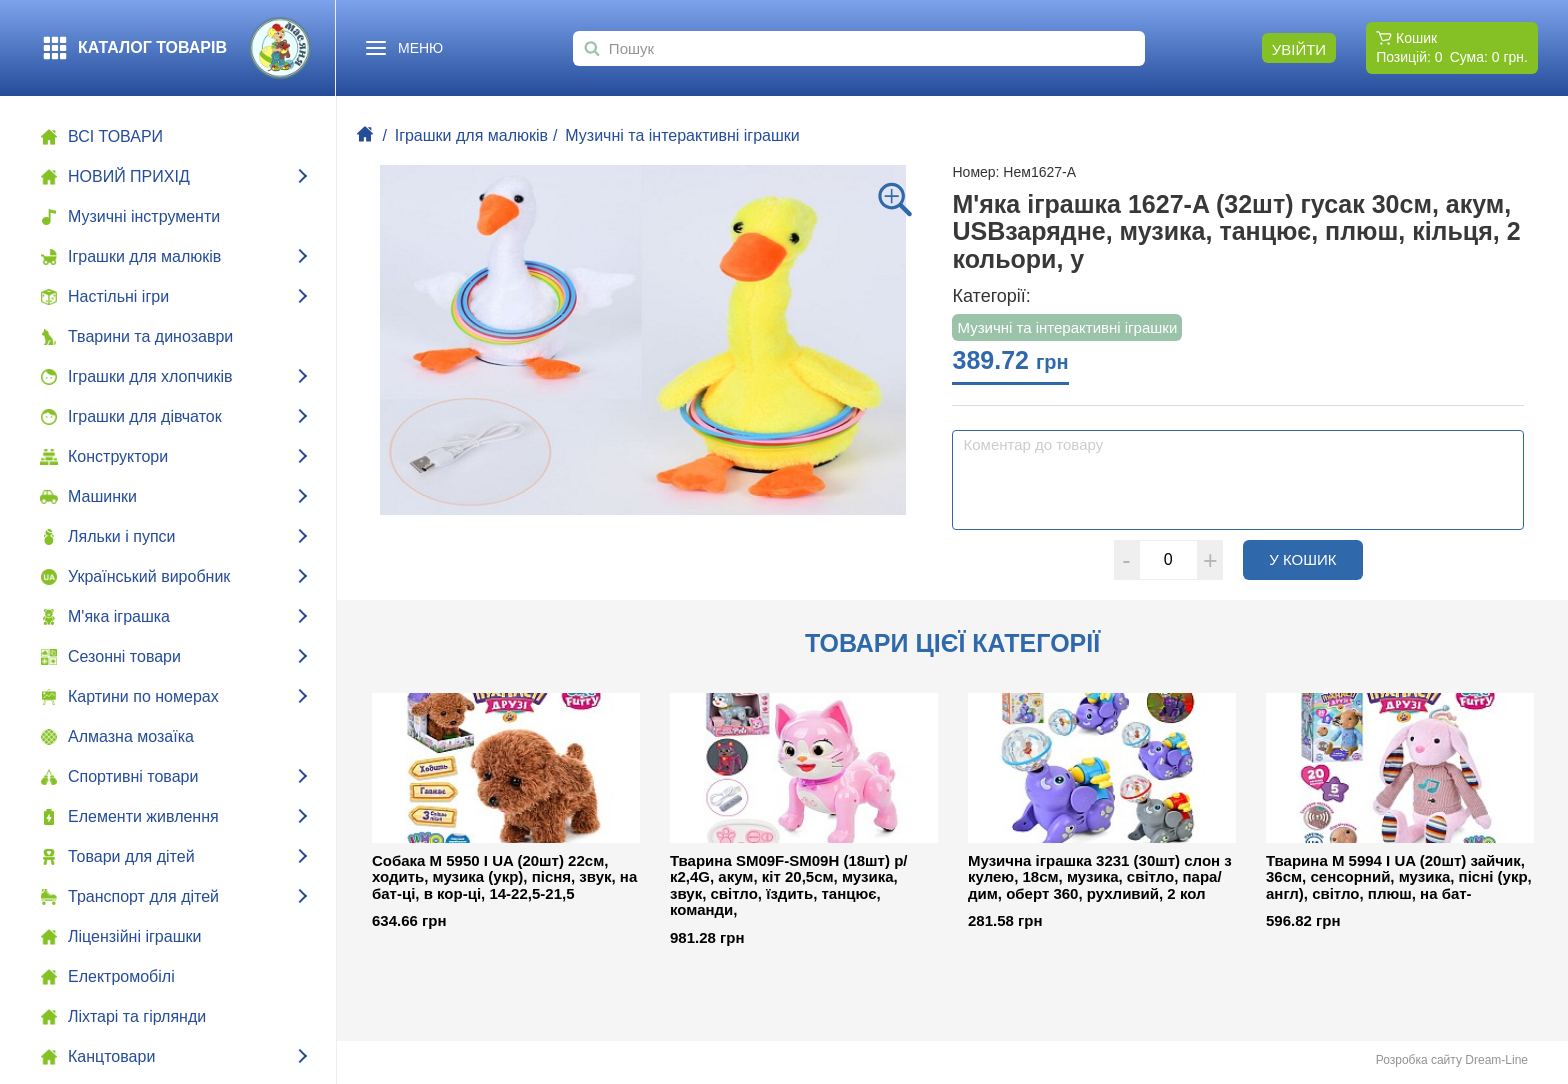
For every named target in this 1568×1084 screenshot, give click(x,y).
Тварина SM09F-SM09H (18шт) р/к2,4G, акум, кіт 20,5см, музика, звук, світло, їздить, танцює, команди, (788, 886)
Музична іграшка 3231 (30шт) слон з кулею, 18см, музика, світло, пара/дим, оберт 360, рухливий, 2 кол (1100, 877)
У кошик (1316, 559)
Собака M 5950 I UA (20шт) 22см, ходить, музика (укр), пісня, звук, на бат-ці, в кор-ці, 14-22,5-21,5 (504, 877)
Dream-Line (1496, 1060)
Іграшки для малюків (471, 135)
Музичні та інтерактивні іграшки (682, 135)
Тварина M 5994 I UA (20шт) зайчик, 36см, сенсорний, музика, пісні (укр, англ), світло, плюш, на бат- (1399, 877)
